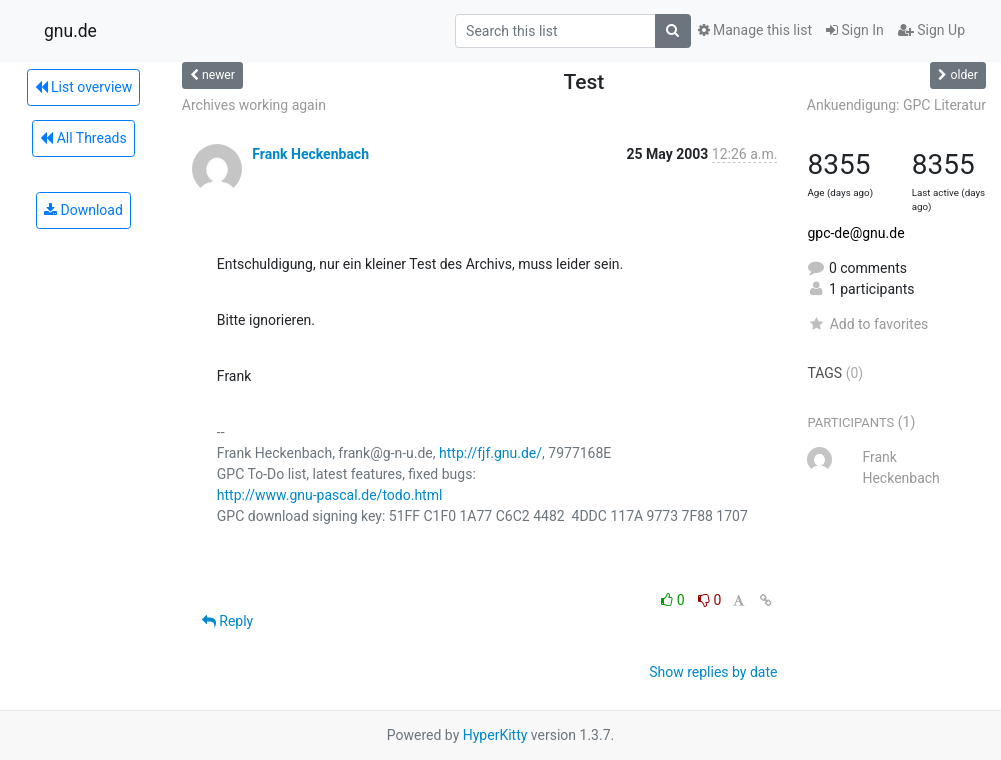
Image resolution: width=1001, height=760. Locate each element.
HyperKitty (495, 735)
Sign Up (931, 30)
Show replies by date (713, 672)
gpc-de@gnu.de (855, 233)
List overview (84, 87)
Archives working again (254, 105)
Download (83, 210)
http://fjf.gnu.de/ (490, 453)
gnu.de (70, 31)
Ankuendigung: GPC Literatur (896, 105)
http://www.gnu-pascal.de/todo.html (330, 495)
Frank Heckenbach (310, 154)
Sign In (855, 30)
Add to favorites (867, 324)
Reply (227, 621)
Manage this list (755, 30)
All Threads (83, 138)
